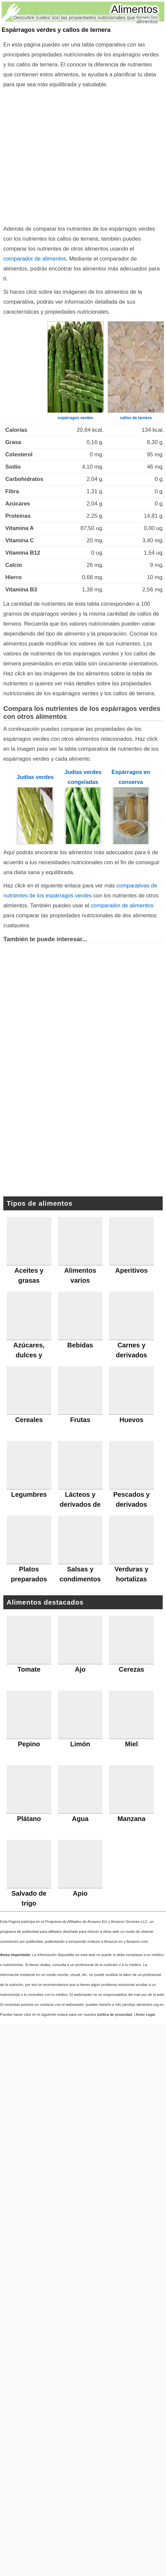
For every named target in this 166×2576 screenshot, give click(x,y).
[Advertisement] (62, 155)
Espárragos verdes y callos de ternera (56, 30)
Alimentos (134, 9)
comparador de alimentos (34, 259)
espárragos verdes (75, 418)
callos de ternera (135, 418)
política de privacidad (114, 2014)
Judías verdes (35, 777)
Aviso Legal (145, 2014)
